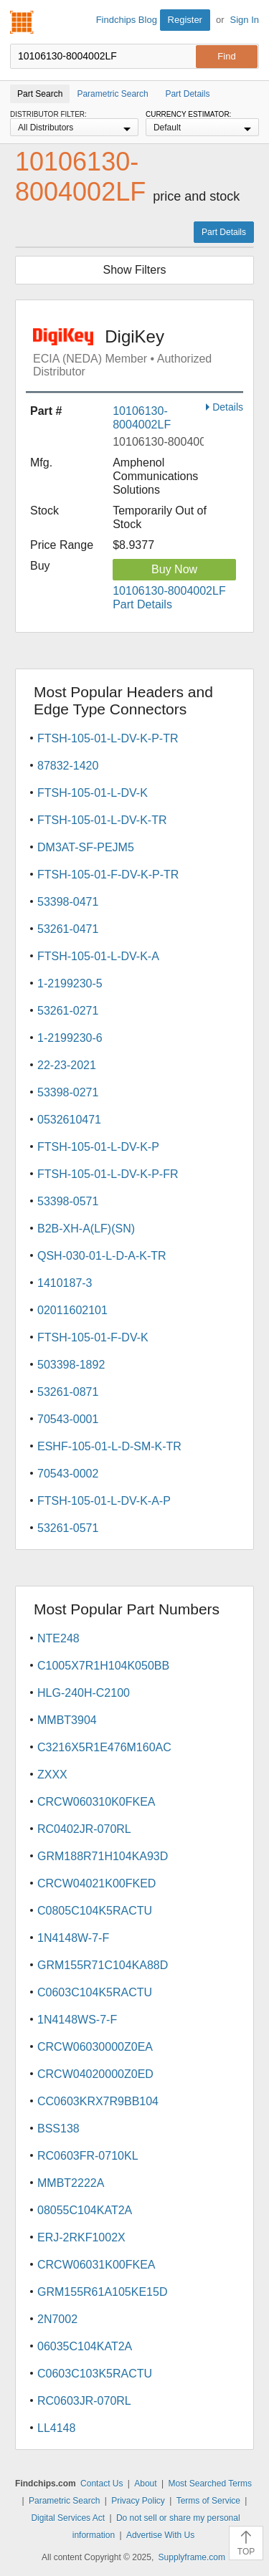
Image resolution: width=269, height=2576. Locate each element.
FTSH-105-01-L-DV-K (92, 793)
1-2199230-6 (70, 1038)
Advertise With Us (160, 2535)
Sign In (244, 19)
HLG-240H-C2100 (83, 1693)
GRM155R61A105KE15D (102, 2292)
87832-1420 (67, 766)
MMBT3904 (67, 1720)
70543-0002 (67, 1473)
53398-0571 (67, 1201)
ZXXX (52, 1774)
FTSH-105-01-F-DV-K (92, 1337)
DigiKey (138, 352)
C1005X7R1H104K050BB (103, 1666)
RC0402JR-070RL (84, 1829)
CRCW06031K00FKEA (96, 2265)
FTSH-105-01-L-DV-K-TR (101, 820)
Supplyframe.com (192, 2557)
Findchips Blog (126, 19)
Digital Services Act (68, 2518)
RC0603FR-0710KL (87, 2156)
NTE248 (58, 1638)
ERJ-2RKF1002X (81, 2237)
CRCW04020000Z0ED (95, 2074)
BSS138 (58, 2128)
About (145, 2484)
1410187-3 (65, 1283)
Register (185, 19)
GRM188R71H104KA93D (102, 1856)
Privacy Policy (138, 2501)
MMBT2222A (70, 2183)
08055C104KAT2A (84, 2210)
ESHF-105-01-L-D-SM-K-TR (109, 1446)
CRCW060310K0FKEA (96, 1802)
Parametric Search (64, 2501)
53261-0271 (67, 1011)
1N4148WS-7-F (77, 2020)
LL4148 (56, 2428)
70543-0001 (67, 1419)
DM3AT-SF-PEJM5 (85, 847)
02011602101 (72, 1310)
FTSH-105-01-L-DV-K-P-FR (107, 1174)
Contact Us (101, 2484)
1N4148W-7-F (73, 1938)
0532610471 (69, 1120)
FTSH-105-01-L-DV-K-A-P (104, 1501)
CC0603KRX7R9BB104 (98, 2101)
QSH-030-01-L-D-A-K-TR (101, 1256)
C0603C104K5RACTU (94, 1992)
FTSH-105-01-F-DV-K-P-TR (108, 874)
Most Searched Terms (210, 2484)
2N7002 (57, 2319)
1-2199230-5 (70, 983)
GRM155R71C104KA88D (102, 1965)
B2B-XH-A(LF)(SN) (86, 1228)
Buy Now (174, 569)
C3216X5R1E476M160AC (104, 1747)
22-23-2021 (66, 1065)
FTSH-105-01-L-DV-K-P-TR (107, 738)
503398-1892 (71, 1365)
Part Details (224, 232)
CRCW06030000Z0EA (95, 2047)
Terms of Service (208, 2501)
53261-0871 (67, 1392)
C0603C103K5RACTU (94, 2373)
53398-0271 (67, 1092)
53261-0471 (67, 929)
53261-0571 (67, 1528)
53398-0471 (67, 902)
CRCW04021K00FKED (96, 1883)
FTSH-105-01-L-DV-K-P (98, 1147)
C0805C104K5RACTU (94, 1911)
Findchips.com (22, 22)
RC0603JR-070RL (84, 2401)
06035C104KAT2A (84, 2346)
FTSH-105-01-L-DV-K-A (98, 956)
